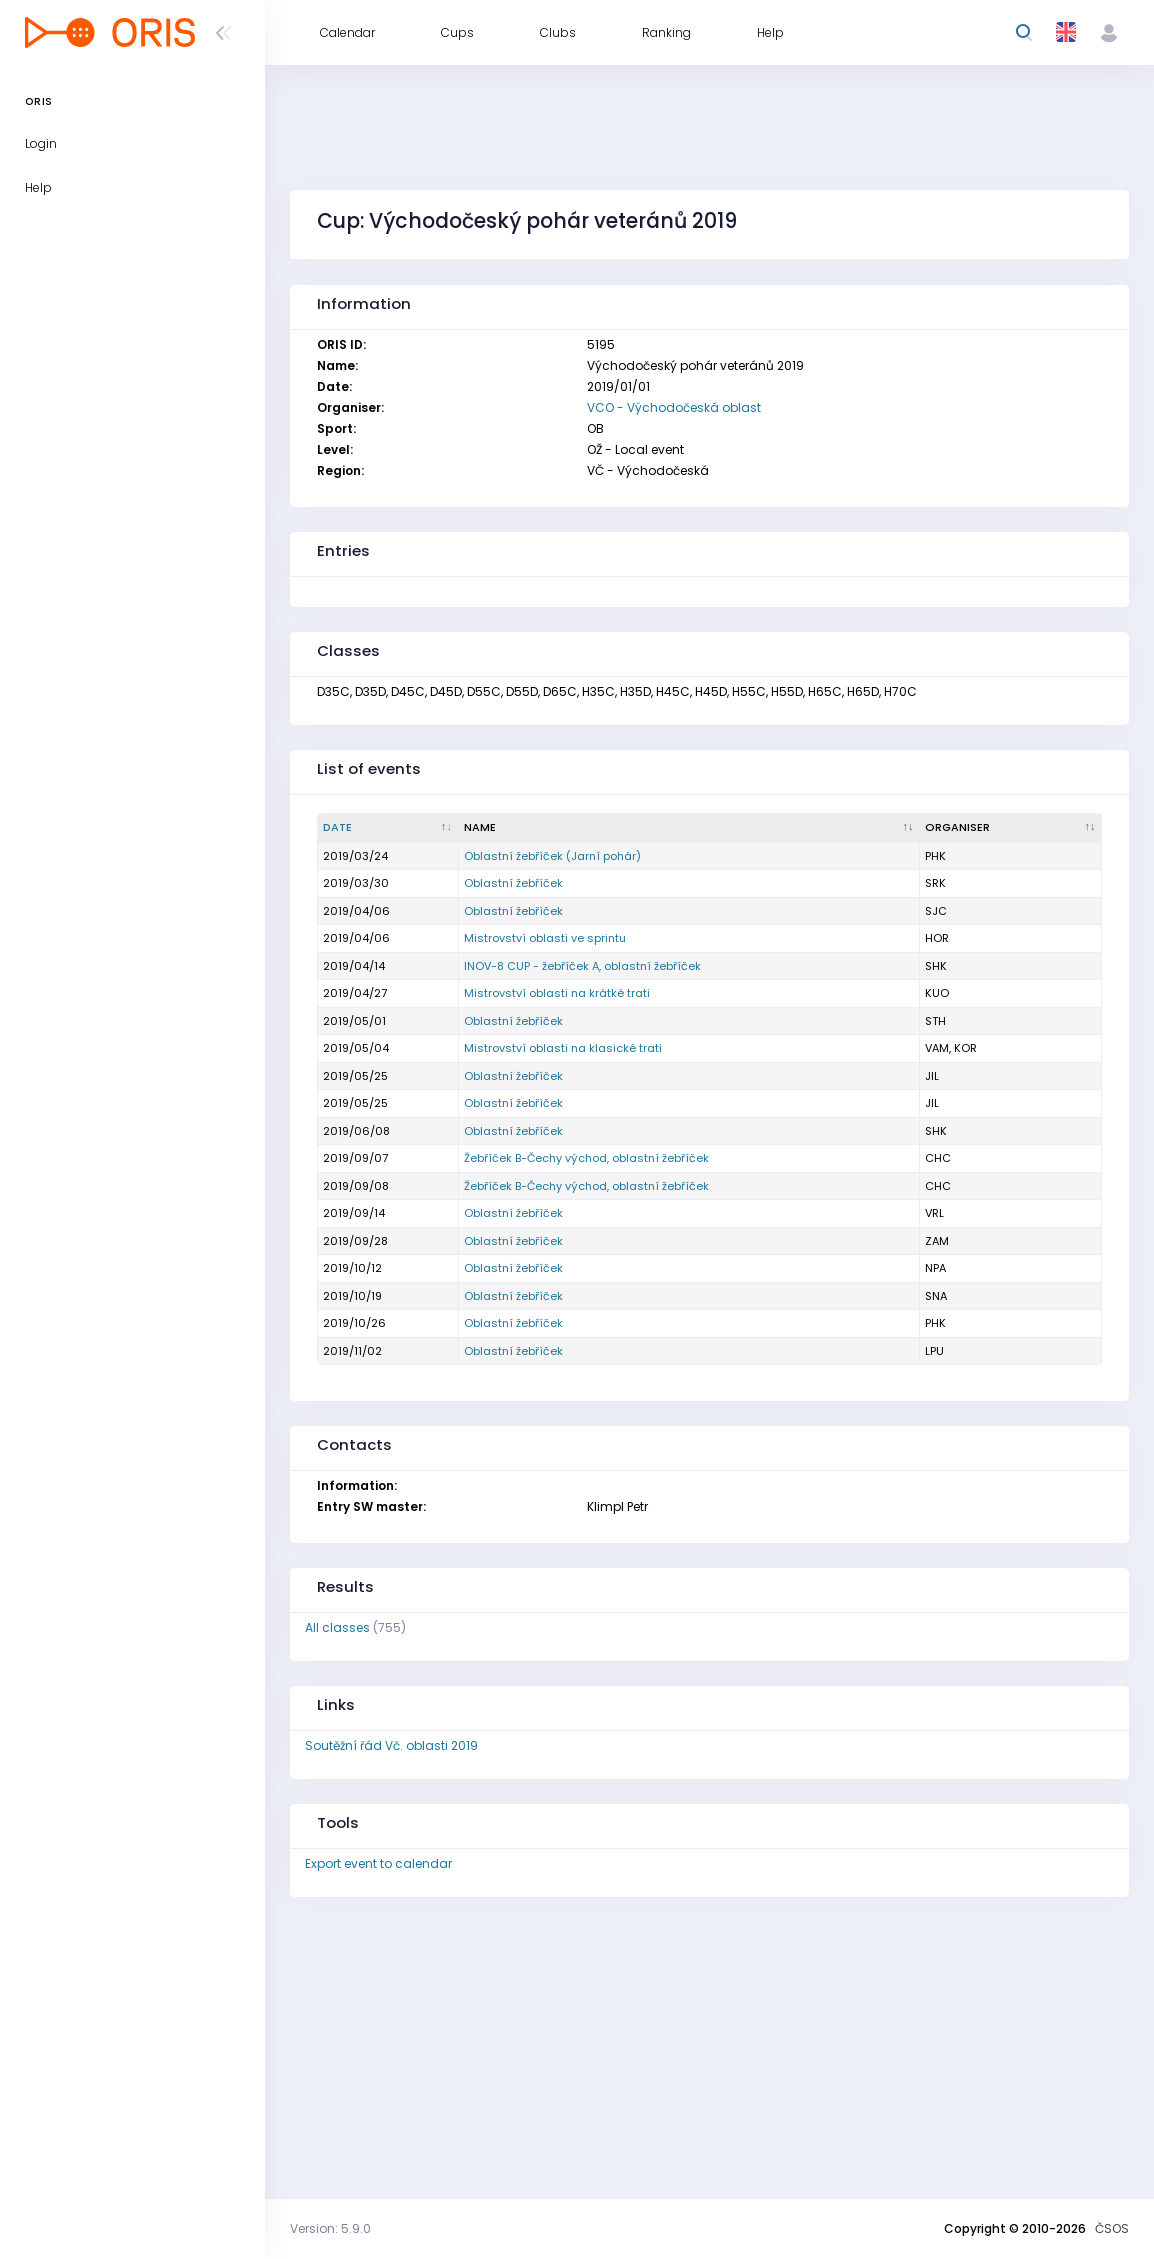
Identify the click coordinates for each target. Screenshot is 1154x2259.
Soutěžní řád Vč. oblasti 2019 (391, 1745)
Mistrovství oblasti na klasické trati (563, 1048)
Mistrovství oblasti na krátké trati (557, 993)
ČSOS (1112, 2228)
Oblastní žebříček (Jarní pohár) (552, 856)
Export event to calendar (378, 1863)
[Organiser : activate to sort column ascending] (1011, 828)
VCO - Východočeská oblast (674, 407)
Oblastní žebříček (513, 883)
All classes (337, 1627)
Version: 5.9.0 (330, 2228)
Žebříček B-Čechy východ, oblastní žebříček (586, 1158)
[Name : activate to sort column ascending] (689, 828)
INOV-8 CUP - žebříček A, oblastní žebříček (582, 966)
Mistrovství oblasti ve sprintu (545, 938)
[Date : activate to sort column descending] (388, 828)
